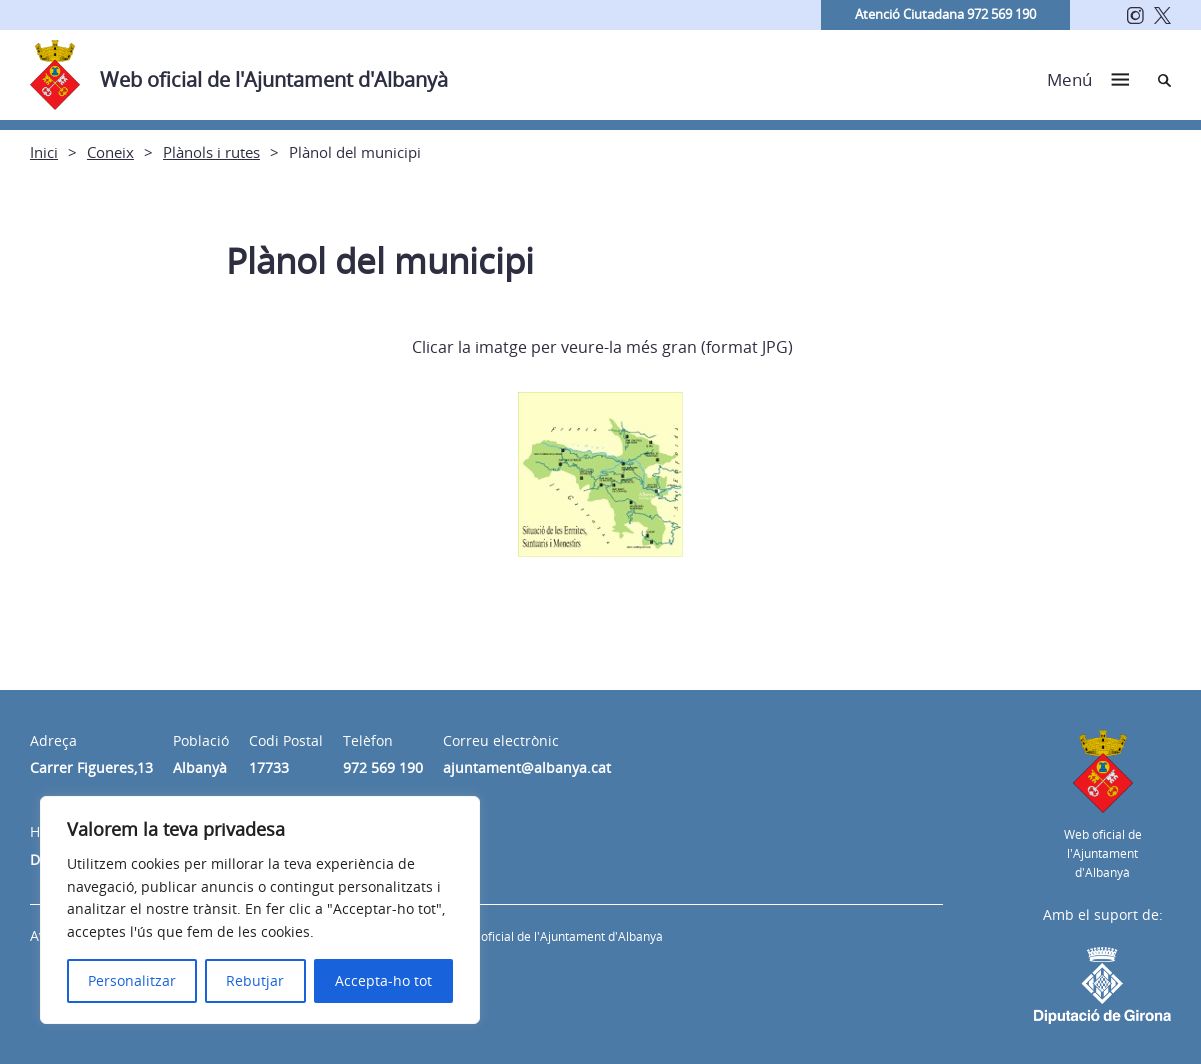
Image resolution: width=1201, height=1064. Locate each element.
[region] (260, 910)
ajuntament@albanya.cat (527, 767)
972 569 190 (383, 767)
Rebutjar (255, 980)
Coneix (110, 152)
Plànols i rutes (211, 152)
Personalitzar (132, 980)
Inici (44, 152)
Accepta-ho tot (383, 980)
